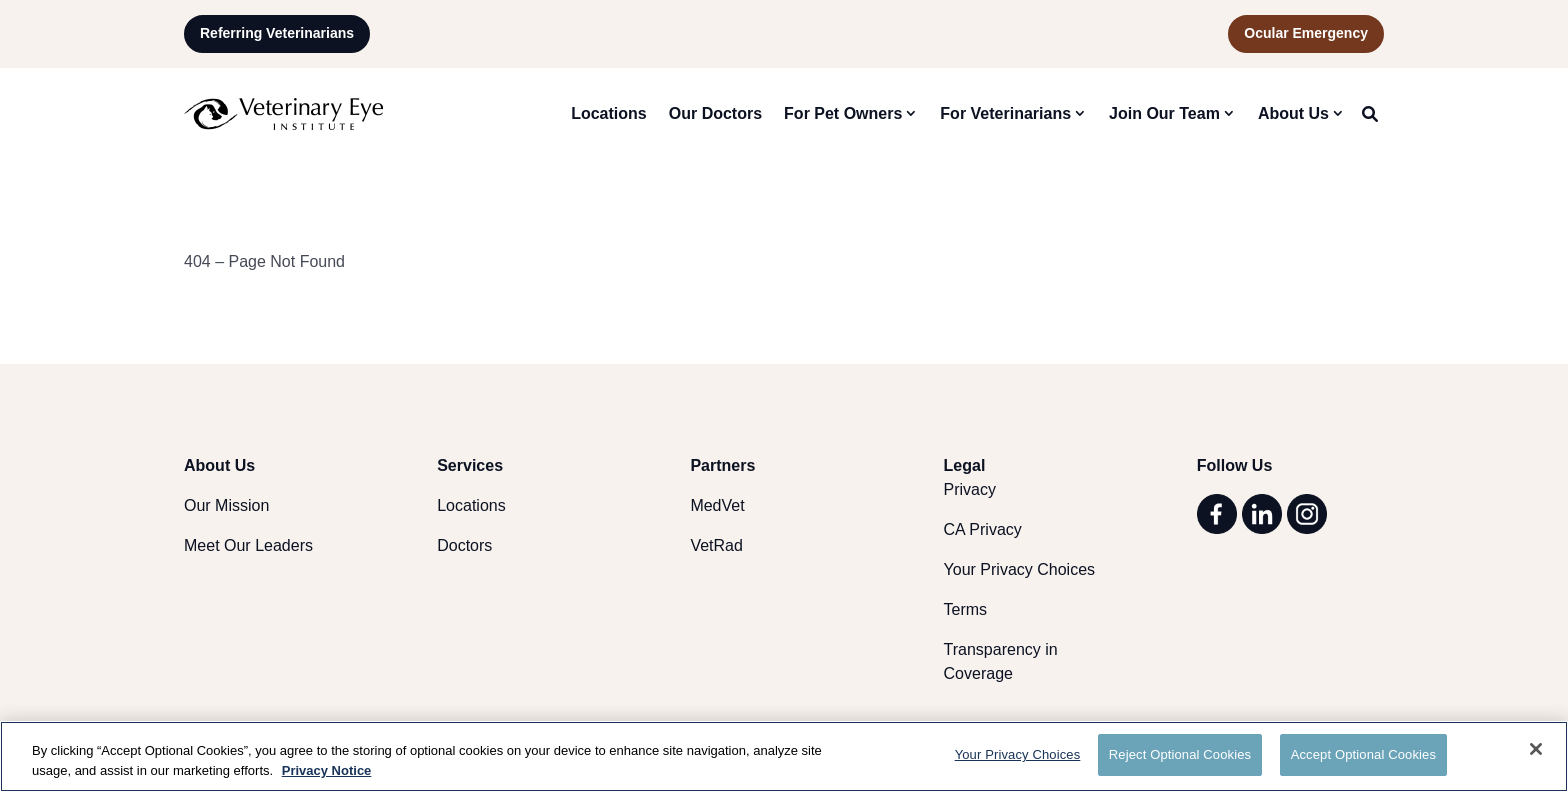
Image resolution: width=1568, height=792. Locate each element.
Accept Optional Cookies (1363, 754)
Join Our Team (1164, 113)
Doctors (464, 545)
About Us (1293, 113)
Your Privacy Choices (1019, 569)
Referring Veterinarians (277, 33)
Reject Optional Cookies (1180, 754)
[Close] (1536, 749)
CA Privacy (983, 529)
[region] (784, 756)
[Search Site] (1370, 114)
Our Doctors (715, 113)
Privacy (970, 489)
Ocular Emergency (1306, 33)
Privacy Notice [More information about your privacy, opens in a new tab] (327, 770)
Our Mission (226, 505)
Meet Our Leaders (248, 545)
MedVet (717, 505)
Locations (609, 113)
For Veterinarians (1005, 113)
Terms (966, 609)
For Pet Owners (843, 113)
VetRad (716, 545)
